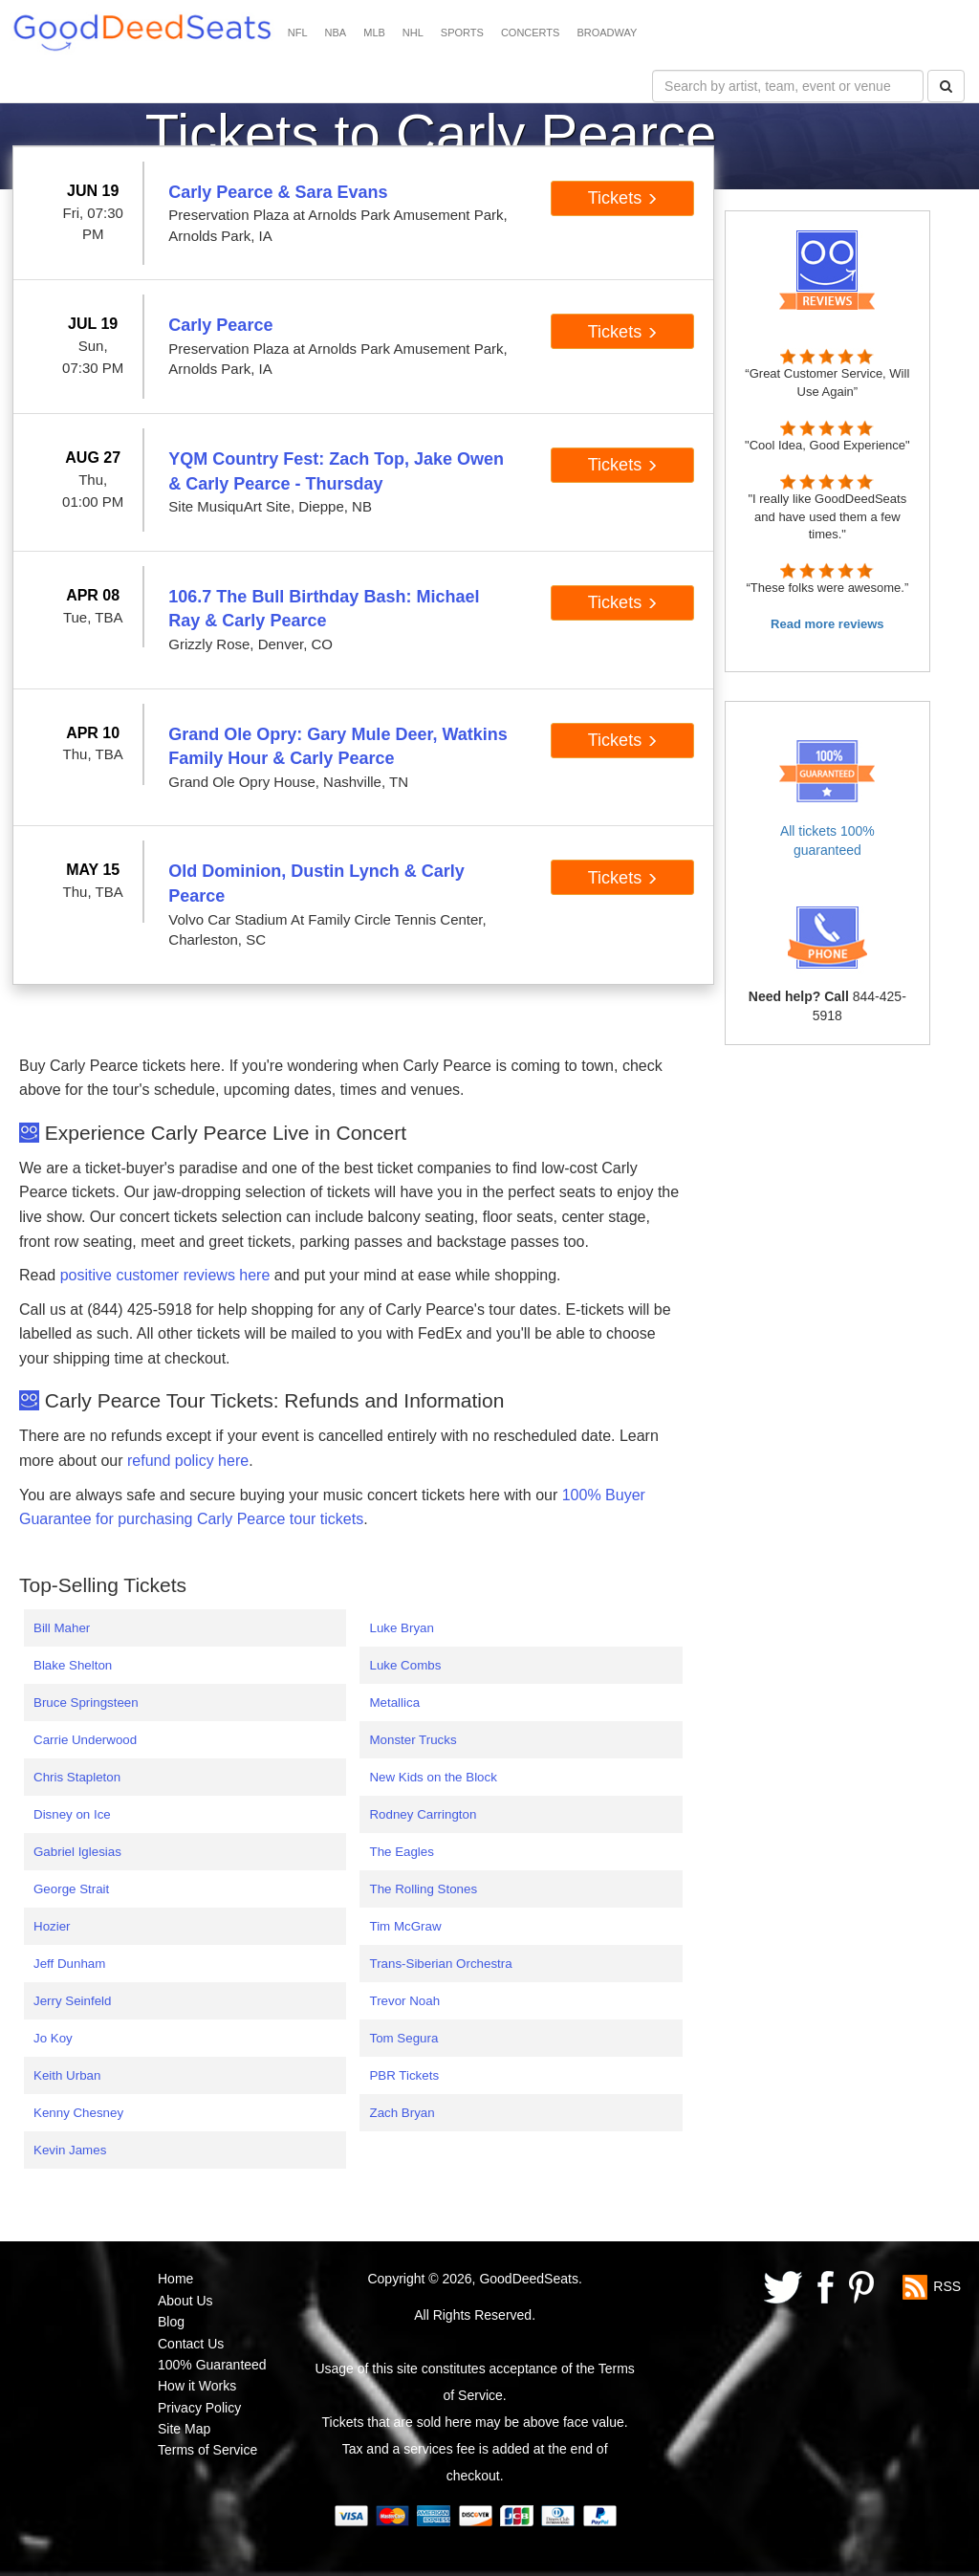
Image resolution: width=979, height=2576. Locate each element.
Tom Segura (403, 2038)
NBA (336, 32)
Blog (171, 2321)
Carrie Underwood (85, 1740)
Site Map (184, 2428)
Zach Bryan (401, 2113)
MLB (374, 32)
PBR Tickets (404, 2075)
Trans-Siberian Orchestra (440, 1963)
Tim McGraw (405, 1926)
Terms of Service (207, 2449)
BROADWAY (607, 32)
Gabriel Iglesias (77, 1852)
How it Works (197, 2385)
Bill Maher (61, 1628)
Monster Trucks (412, 1740)
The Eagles (401, 1852)
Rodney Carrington (422, 1814)
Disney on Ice (72, 1814)
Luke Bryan (401, 1628)
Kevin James (69, 2150)
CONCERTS (530, 32)
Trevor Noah (404, 2001)
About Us (185, 2300)
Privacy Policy (199, 2407)
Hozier (52, 1926)
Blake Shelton (72, 1665)
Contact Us (191, 2343)
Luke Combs (405, 1665)
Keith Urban (66, 2075)
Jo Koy (53, 2038)
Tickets (623, 197)
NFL (298, 32)
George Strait (71, 1889)
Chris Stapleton (76, 1777)
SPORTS (462, 32)
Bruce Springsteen (86, 1702)
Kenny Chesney (78, 2113)
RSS (947, 2286)
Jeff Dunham (69, 1963)
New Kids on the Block (432, 1777)
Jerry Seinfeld (72, 2001)
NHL (413, 32)
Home (175, 2278)
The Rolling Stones (423, 1889)
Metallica (394, 1702)
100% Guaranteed (212, 2364)
